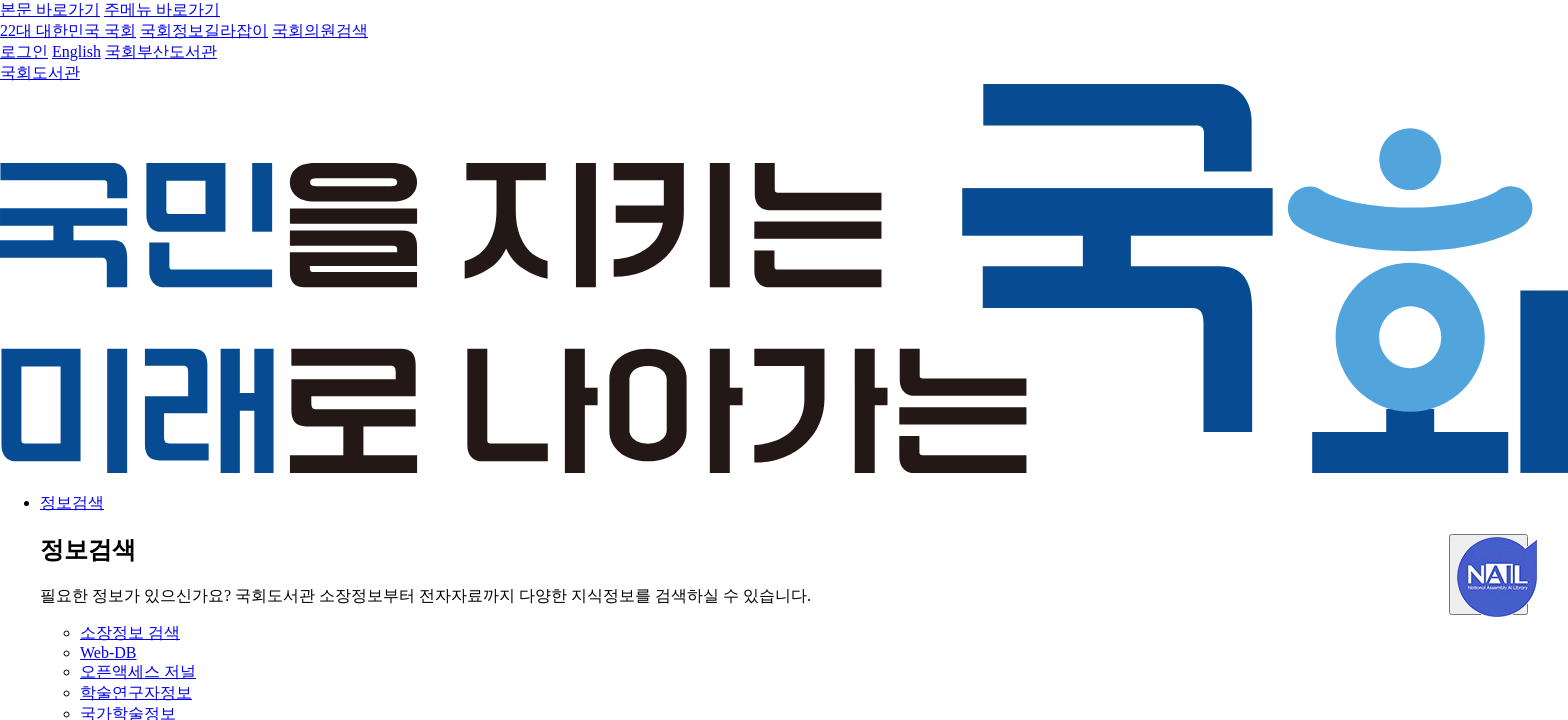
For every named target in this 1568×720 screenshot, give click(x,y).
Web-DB (108, 652)
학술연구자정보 (136, 692)
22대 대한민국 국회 (68, 30)
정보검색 (72, 502)
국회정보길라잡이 (204, 30)
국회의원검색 (320, 30)
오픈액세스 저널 (138, 671)
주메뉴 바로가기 (162, 9)
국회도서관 (40, 72)
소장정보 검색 (130, 632)
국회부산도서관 (161, 51)
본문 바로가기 (50, 9)
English (76, 51)
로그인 (24, 51)
